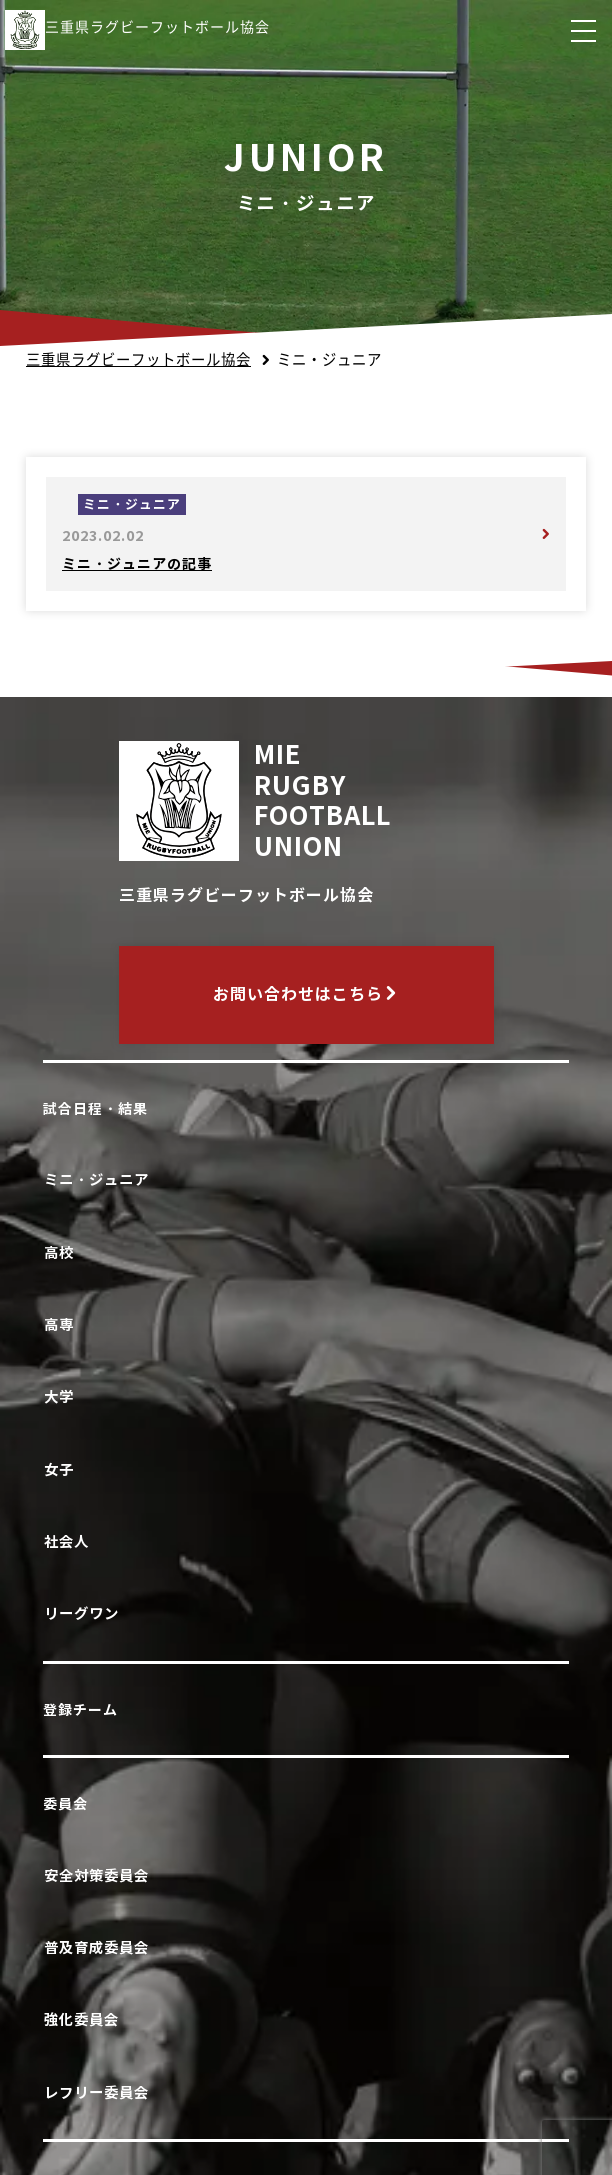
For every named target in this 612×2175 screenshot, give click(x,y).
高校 (62, 1252)
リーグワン (85, 1613)
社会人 (70, 1541)
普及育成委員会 (100, 1947)
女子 (62, 1469)
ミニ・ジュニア (100, 1179)
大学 (62, 1396)
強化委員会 (85, 2019)
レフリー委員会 (100, 2092)
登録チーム (80, 1710)
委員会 (65, 1804)
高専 (62, 1324)
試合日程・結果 (95, 1109)
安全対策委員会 (100, 1875)
